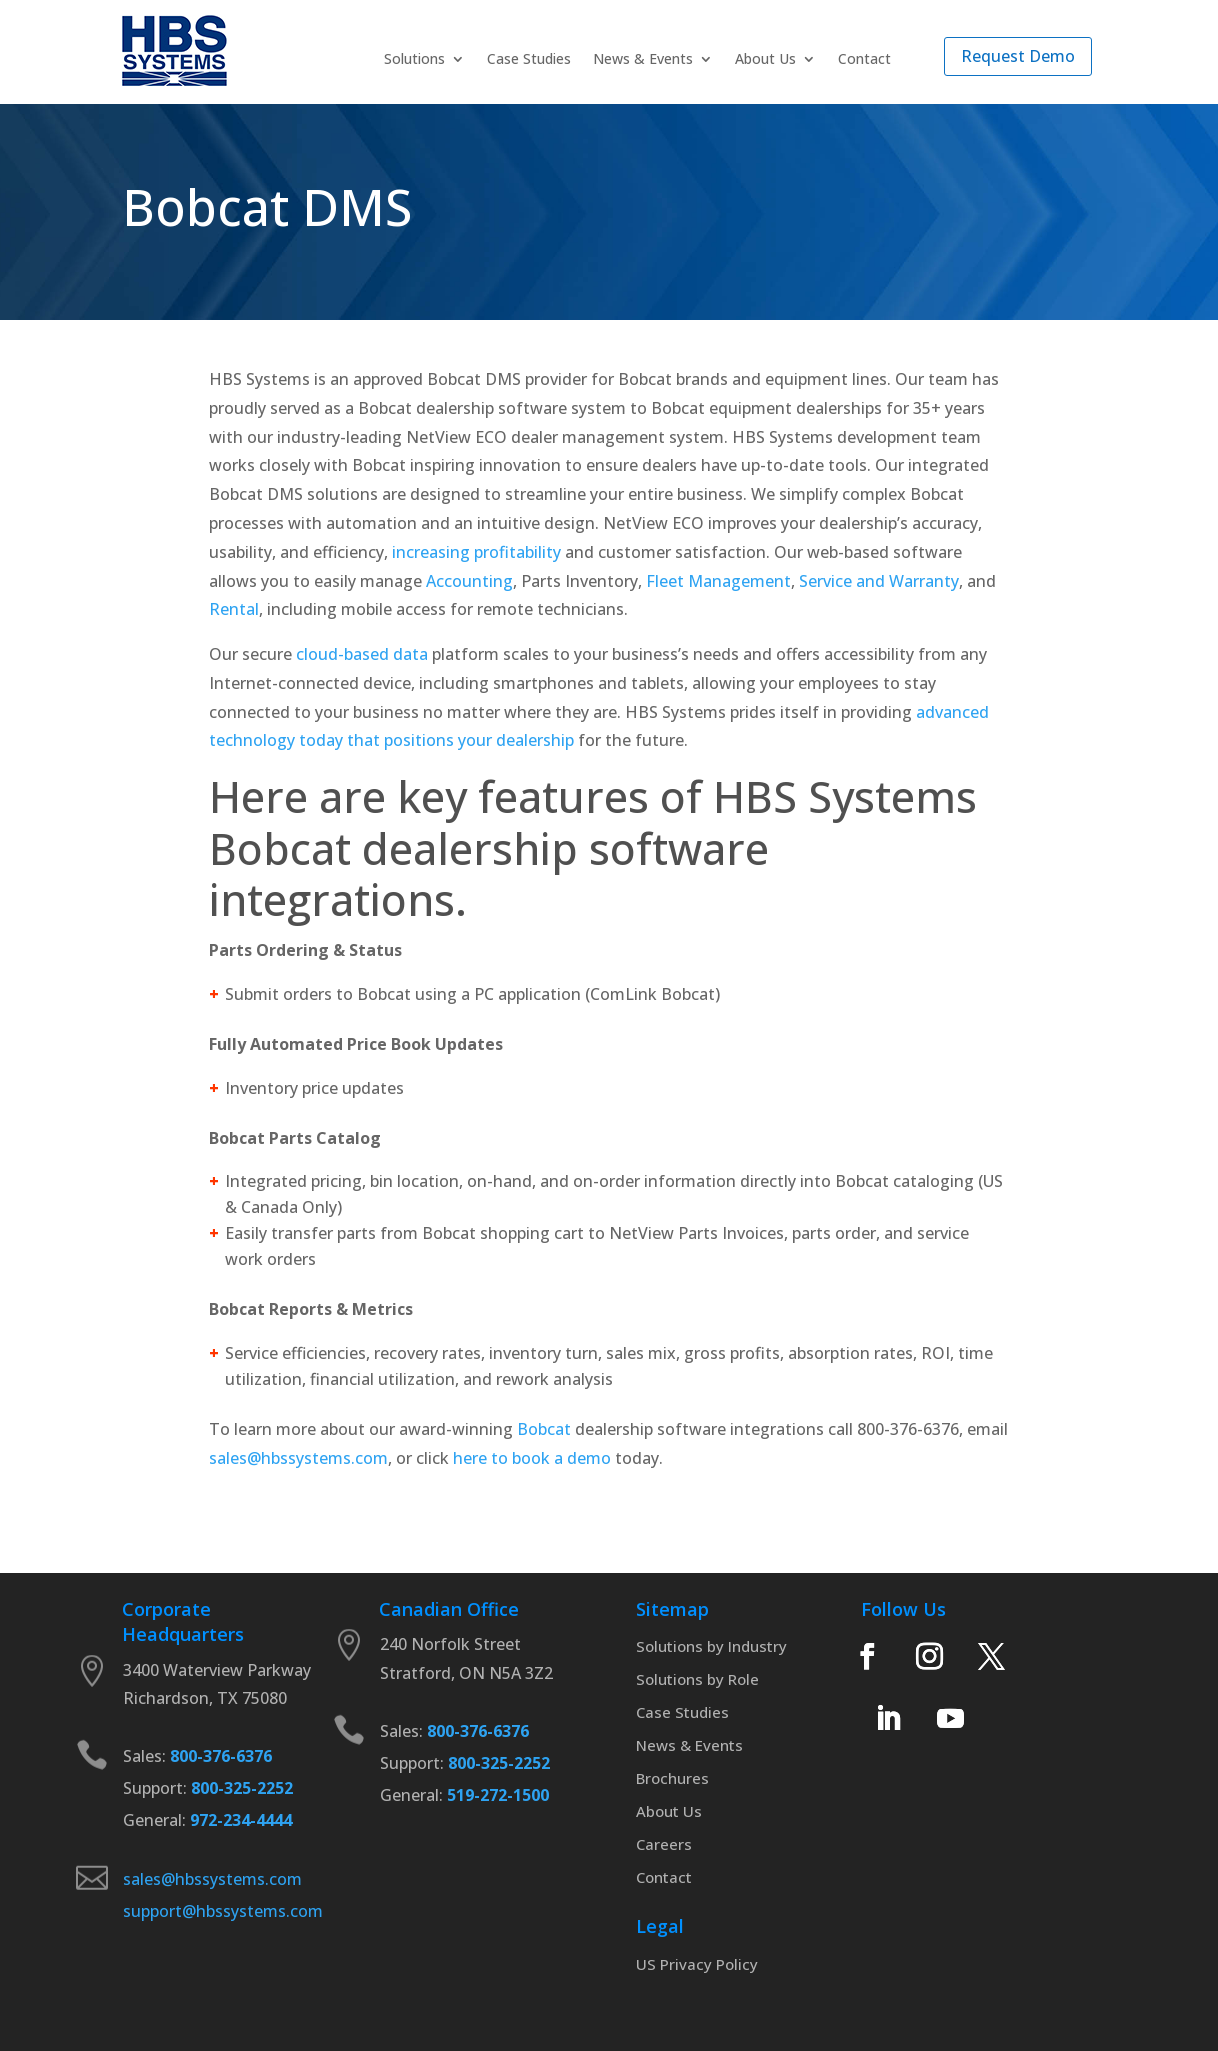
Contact (864, 60)
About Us (765, 60)
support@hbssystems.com (223, 1911)
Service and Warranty (879, 581)
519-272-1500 (496, 1795)
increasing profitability (476, 552)
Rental (234, 609)
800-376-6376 (221, 1756)
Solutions (414, 60)
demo (589, 1458)
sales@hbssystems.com (298, 1458)
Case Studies (529, 60)
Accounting (469, 581)
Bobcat (544, 1429)
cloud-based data (362, 654)
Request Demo (1018, 56)
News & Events (643, 60)
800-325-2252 (240, 1788)
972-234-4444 (239, 1820)
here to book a (508, 1458)
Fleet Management (718, 581)
